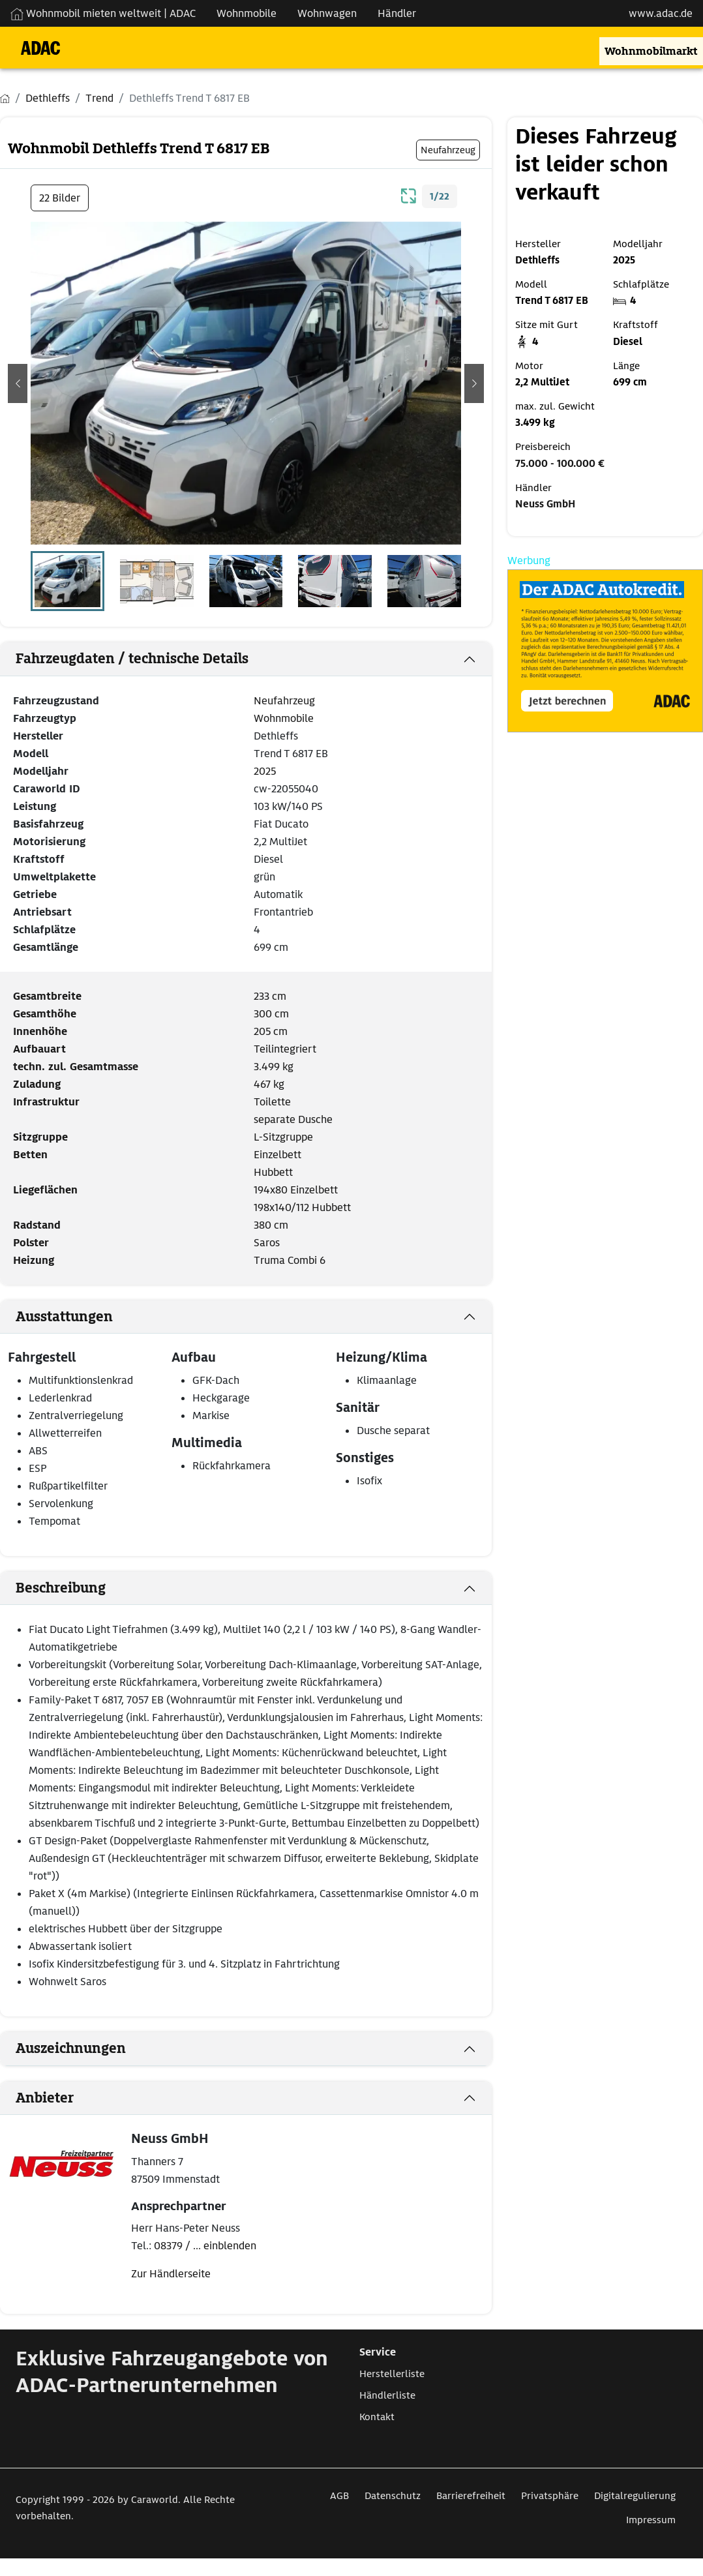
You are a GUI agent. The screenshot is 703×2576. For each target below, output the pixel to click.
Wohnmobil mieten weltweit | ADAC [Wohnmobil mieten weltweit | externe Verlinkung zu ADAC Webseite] (103, 13)
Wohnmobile (284, 718)
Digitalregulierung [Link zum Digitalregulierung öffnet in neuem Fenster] (635, 2495)
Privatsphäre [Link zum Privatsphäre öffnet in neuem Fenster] (549, 2495)
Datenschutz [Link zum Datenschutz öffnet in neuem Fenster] (393, 2495)
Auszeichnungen (71, 2048)
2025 (265, 771)
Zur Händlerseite (171, 2274)
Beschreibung (61, 1588)
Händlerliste (387, 2395)
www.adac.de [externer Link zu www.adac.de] (661, 13)
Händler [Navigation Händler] (397, 13)
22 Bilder (59, 198)
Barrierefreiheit (470, 2495)
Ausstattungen (64, 1316)
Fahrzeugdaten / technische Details (132, 658)
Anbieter (45, 2097)
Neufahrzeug (284, 701)
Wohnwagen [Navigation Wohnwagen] (327, 13)
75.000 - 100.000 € (560, 463)
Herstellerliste (392, 2373)
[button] (17, 383)
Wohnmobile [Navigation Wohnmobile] (247, 13)
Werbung (528, 560)
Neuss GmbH (545, 504)
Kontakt (377, 2416)
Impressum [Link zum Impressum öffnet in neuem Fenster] (651, 2519)
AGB (339, 2495)
